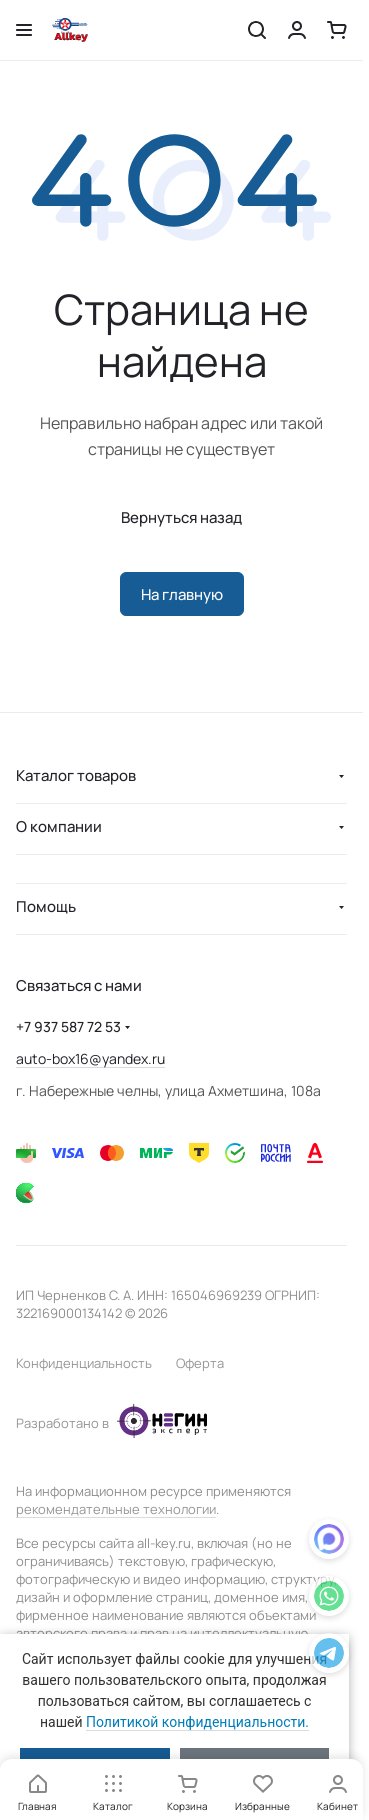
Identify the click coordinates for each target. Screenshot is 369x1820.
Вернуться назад (181, 517)
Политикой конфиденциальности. (197, 1722)
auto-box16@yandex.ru (90, 1058)
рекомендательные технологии (116, 1509)
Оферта (200, 1363)
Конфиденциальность (84, 1363)
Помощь (46, 906)
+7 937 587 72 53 (68, 1026)
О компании (59, 826)
